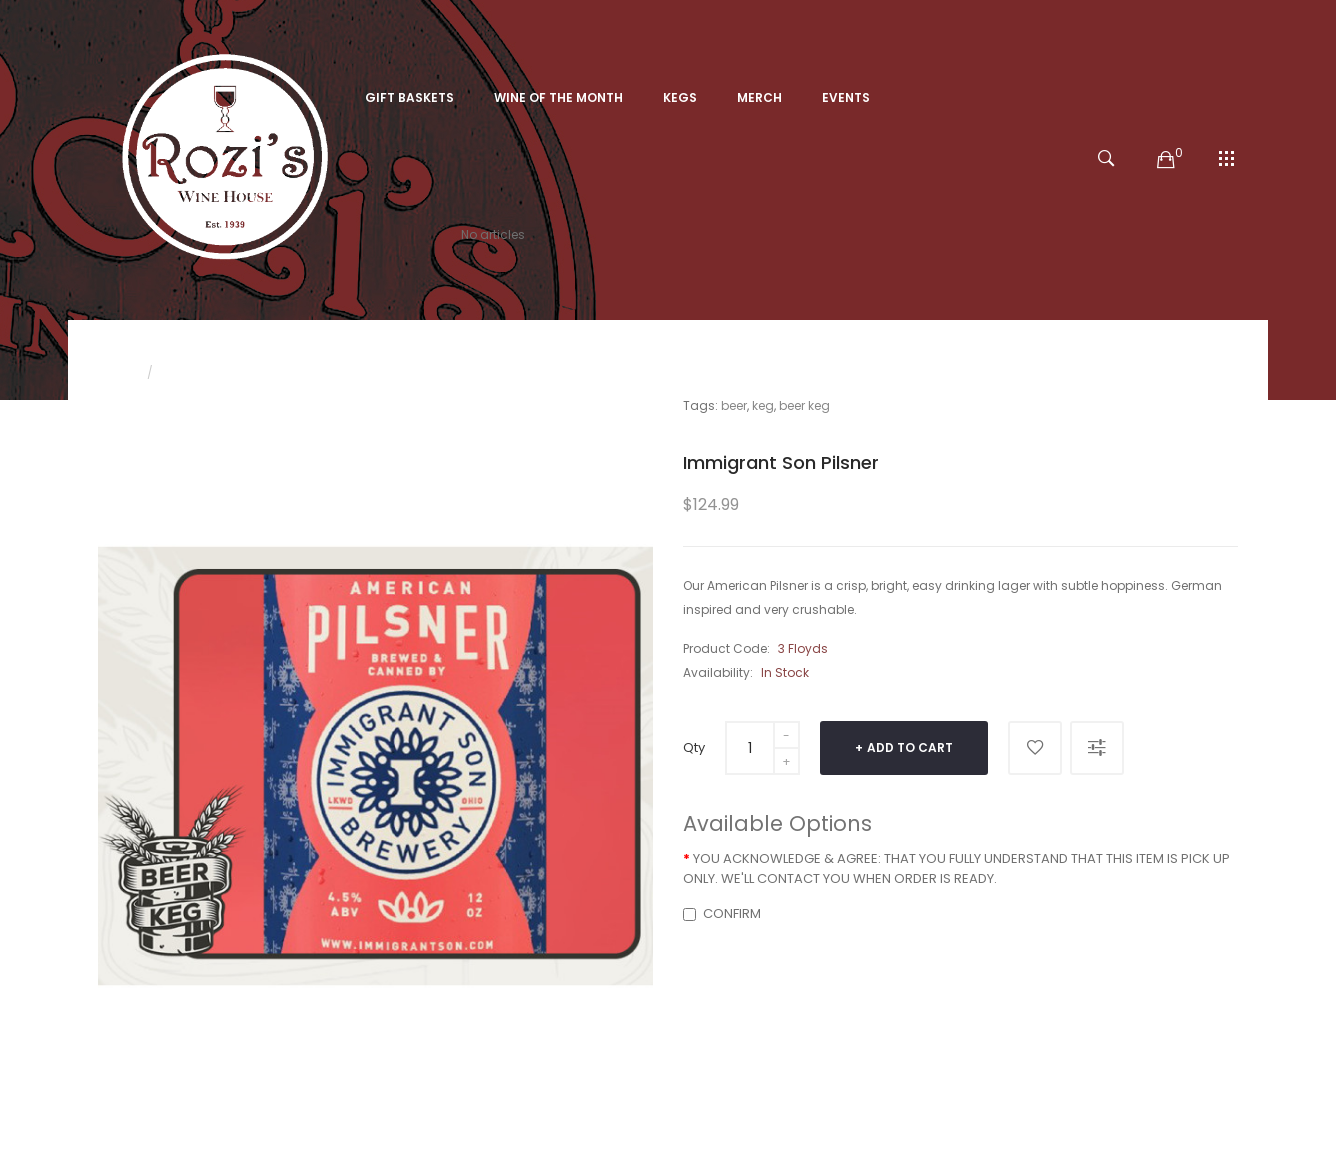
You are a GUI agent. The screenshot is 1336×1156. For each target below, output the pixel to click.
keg (763, 405)
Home (116, 372)
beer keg (804, 405)
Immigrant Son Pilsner (233, 372)
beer (734, 405)
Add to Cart (910, 747)
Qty (694, 747)
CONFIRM (722, 913)
